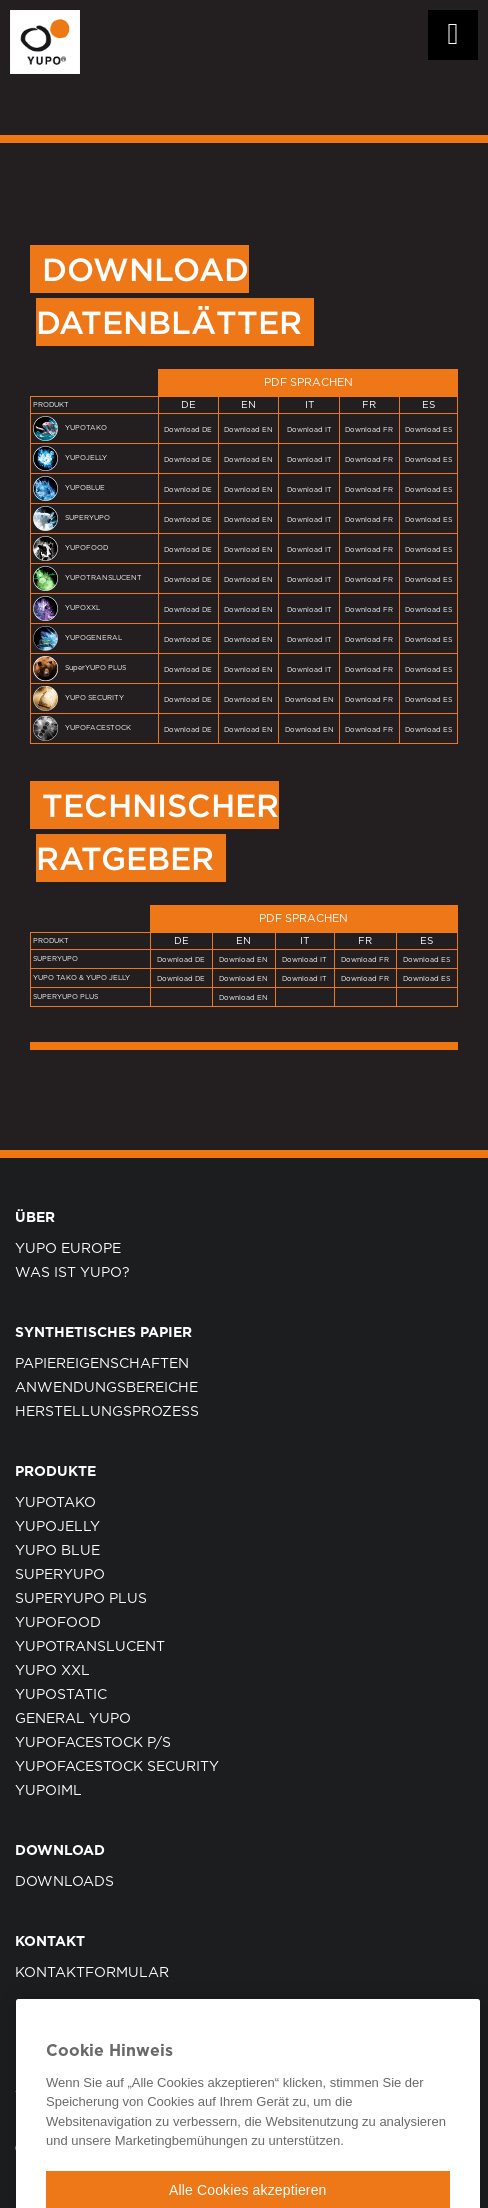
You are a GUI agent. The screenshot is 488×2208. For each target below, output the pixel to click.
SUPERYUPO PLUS (81, 1599)
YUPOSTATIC (61, 1695)
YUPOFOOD (58, 1623)
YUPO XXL (52, 1671)
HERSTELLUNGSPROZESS (107, 1412)
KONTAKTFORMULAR (92, 1973)
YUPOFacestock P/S (93, 1743)
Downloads (64, 1882)
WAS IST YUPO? (72, 1273)
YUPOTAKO (55, 1503)
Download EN (248, 429)
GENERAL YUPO (73, 1719)
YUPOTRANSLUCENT (90, 1647)
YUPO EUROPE (68, 1249)
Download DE (188, 429)
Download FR (369, 429)
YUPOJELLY (57, 1527)
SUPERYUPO (60, 1575)
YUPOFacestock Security (117, 1767)
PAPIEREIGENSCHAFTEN (102, 1364)
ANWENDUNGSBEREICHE (106, 1388)
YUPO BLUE (57, 1551)
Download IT (309, 429)
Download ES (428, 429)
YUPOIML (48, 1791)
